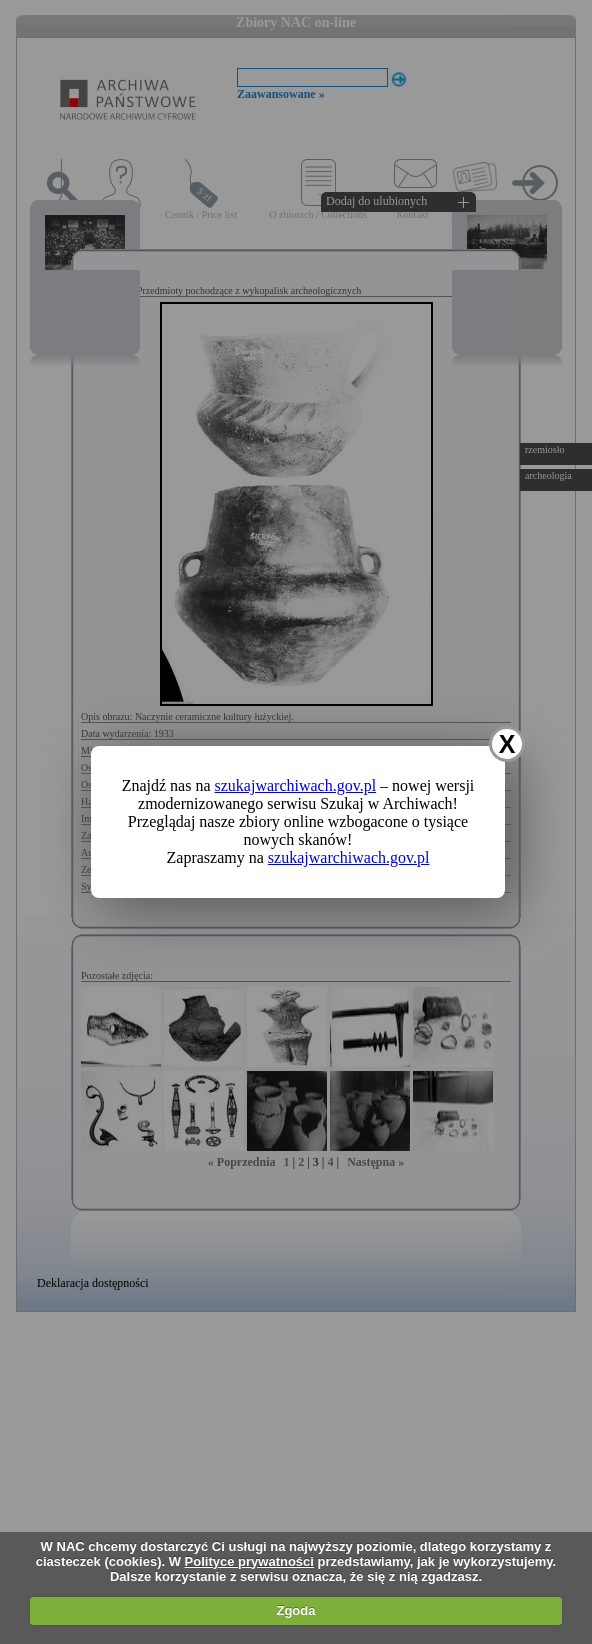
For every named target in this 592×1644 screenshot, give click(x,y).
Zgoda (295, 1610)
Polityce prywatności (249, 1561)
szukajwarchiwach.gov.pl (296, 785)
